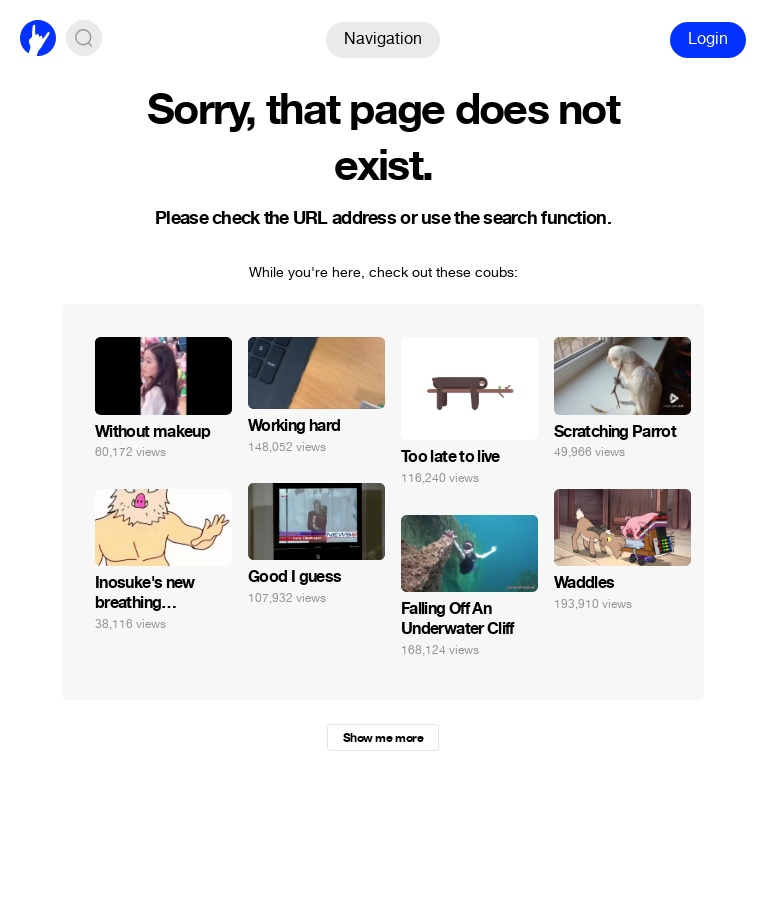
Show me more (383, 738)
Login (708, 38)
